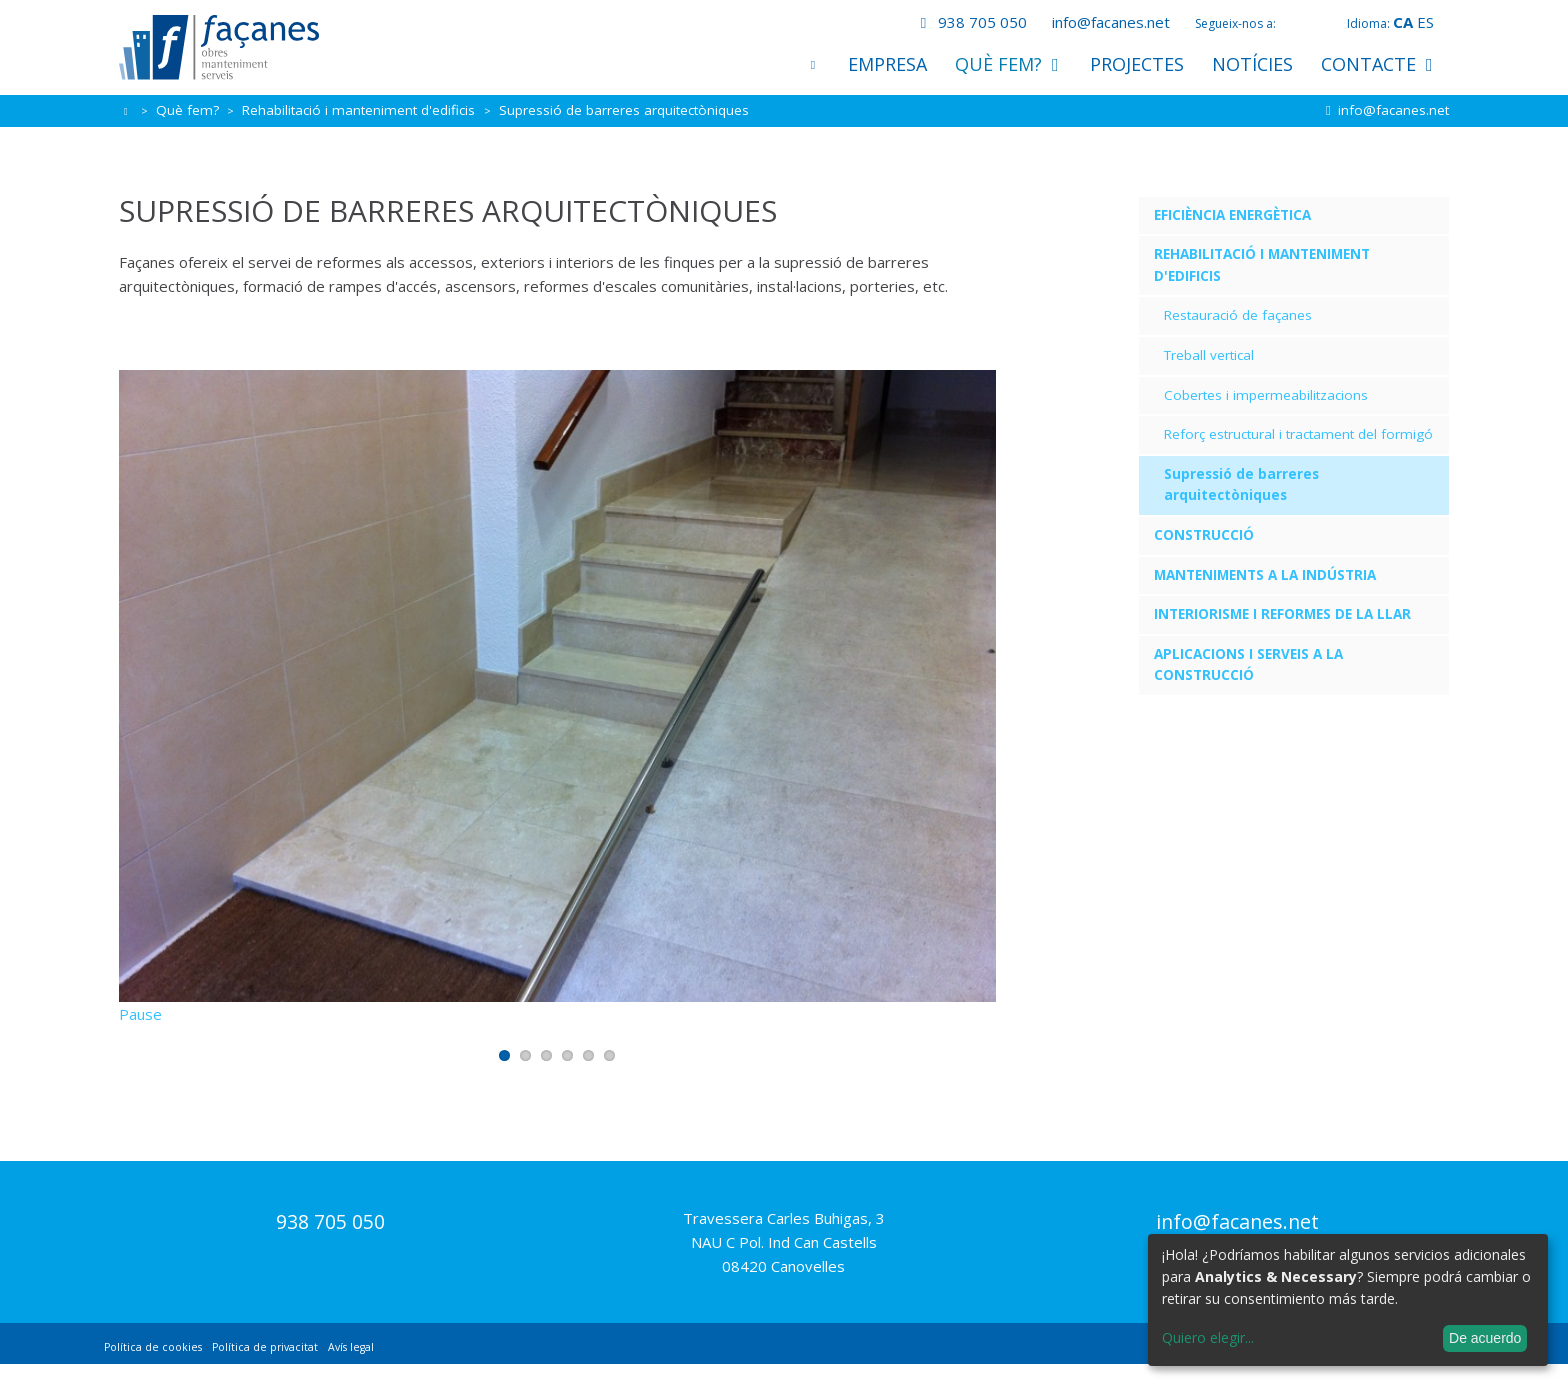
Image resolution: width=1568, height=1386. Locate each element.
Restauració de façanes (1238, 315)
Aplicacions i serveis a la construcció (1248, 665)
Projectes (1137, 64)
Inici (813, 64)
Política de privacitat (265, 1369)
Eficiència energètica (1232, 215)
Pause (140, 1036)
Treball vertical (1209, 355)
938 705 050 (970, 22)
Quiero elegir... (1208, 1337)
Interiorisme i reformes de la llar (1282, 614)
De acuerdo (1485, 1338)
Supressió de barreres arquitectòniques (1241, 485)
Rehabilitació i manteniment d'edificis (360, 110)
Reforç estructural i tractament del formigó (1298, 434)
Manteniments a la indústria (1265, 575)
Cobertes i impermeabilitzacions (1266, 395)
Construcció (1204, 535)
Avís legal (351, 1369)
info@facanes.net (1111, 22)
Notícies (1252, 64)
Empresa (887, 64)
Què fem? (1008, 64)
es (1425, 22)
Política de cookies (153, 1369)
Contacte (1378, 64)
